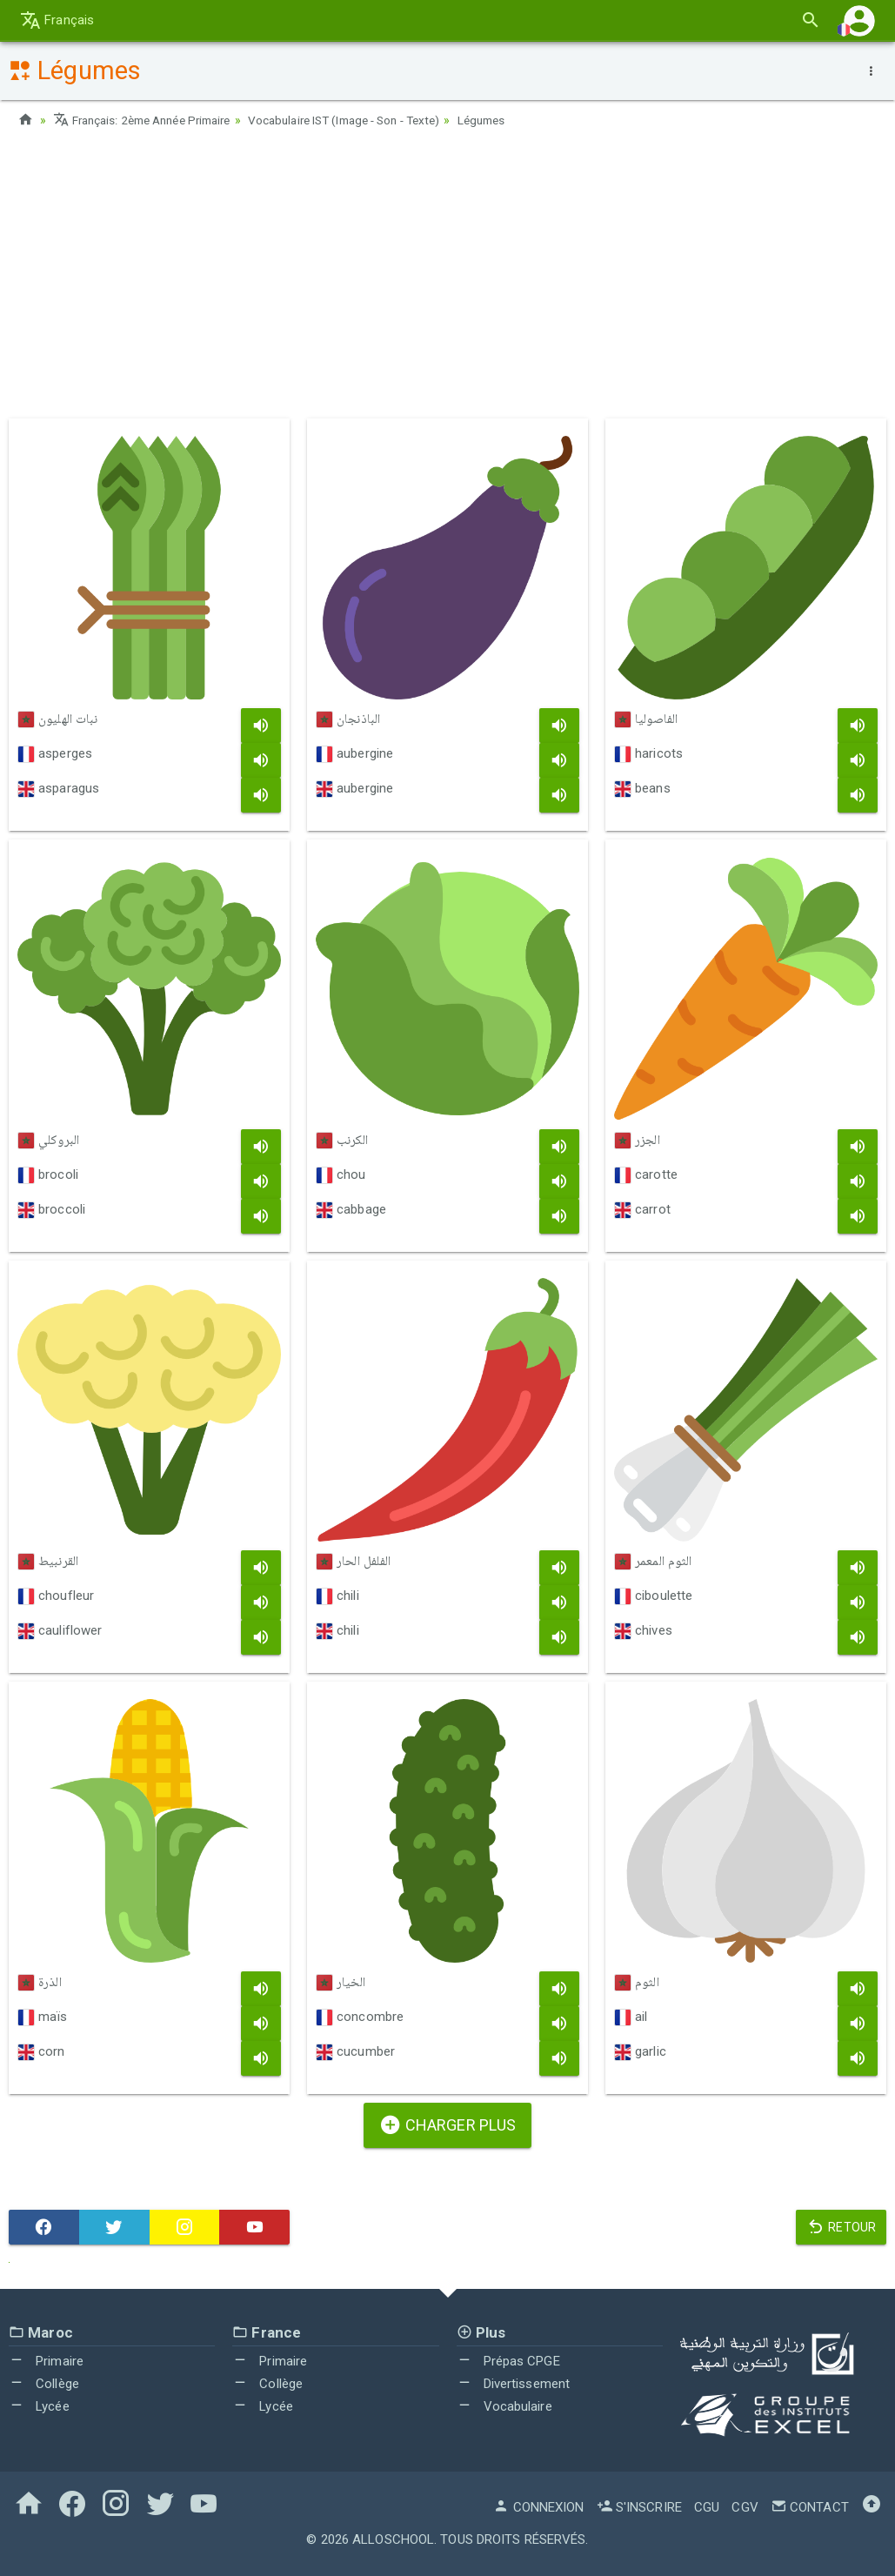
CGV (744, 2507)
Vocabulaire (504, 2406)
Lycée (39, 2406)
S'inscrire (639, 2507)
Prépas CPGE (508, 2361)
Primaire (46, 2361)
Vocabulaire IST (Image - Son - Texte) (368, 120)
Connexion (538, 2507)
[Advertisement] (447, 279)
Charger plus (447, 2125)
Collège (44, 2384)
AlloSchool (393, 2539)
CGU (706, 2507)
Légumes (516, 120)
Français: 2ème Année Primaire (149, 120)
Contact (810, 2507)
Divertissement (514, 2384)
